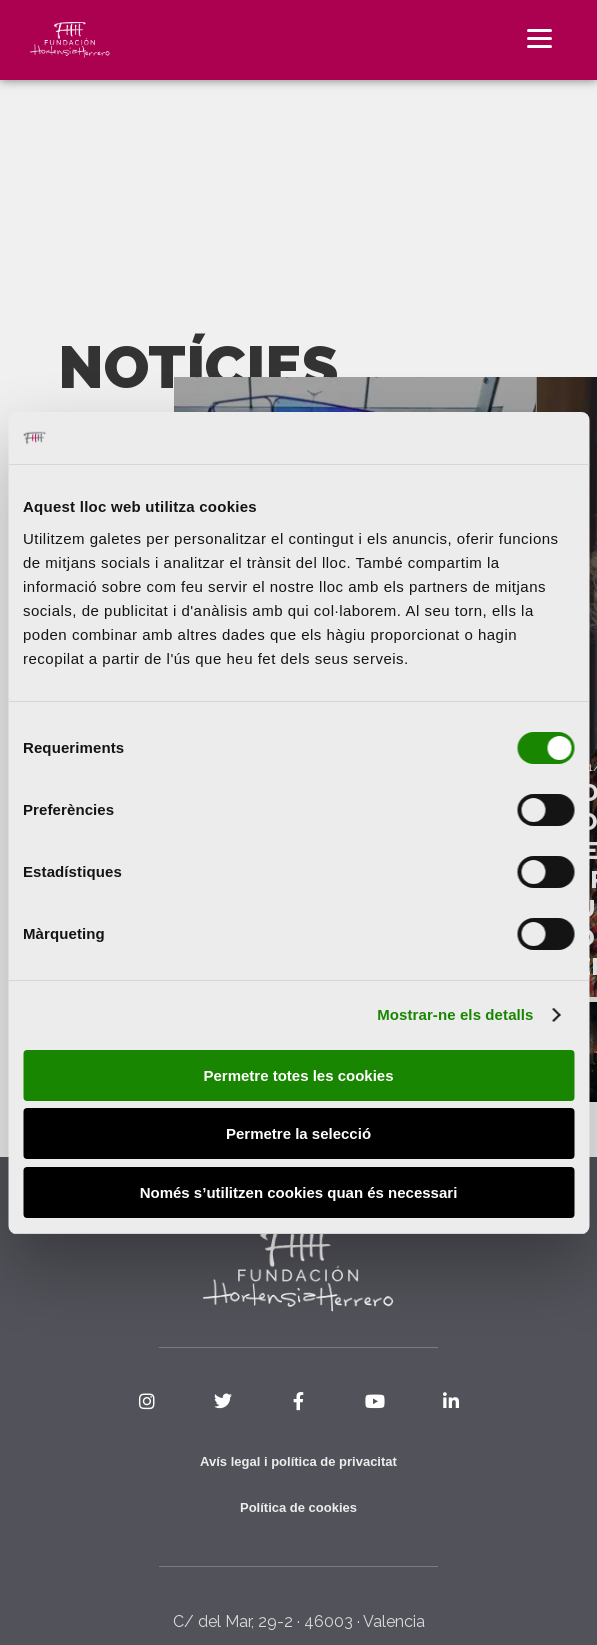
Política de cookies (298, 1507)
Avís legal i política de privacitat (298, 1461)
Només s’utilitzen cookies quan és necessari (299, 1192)
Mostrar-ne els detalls (455, 1014)
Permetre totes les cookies (298, 1075)
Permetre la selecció (298, 1133)
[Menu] (539, 37)
